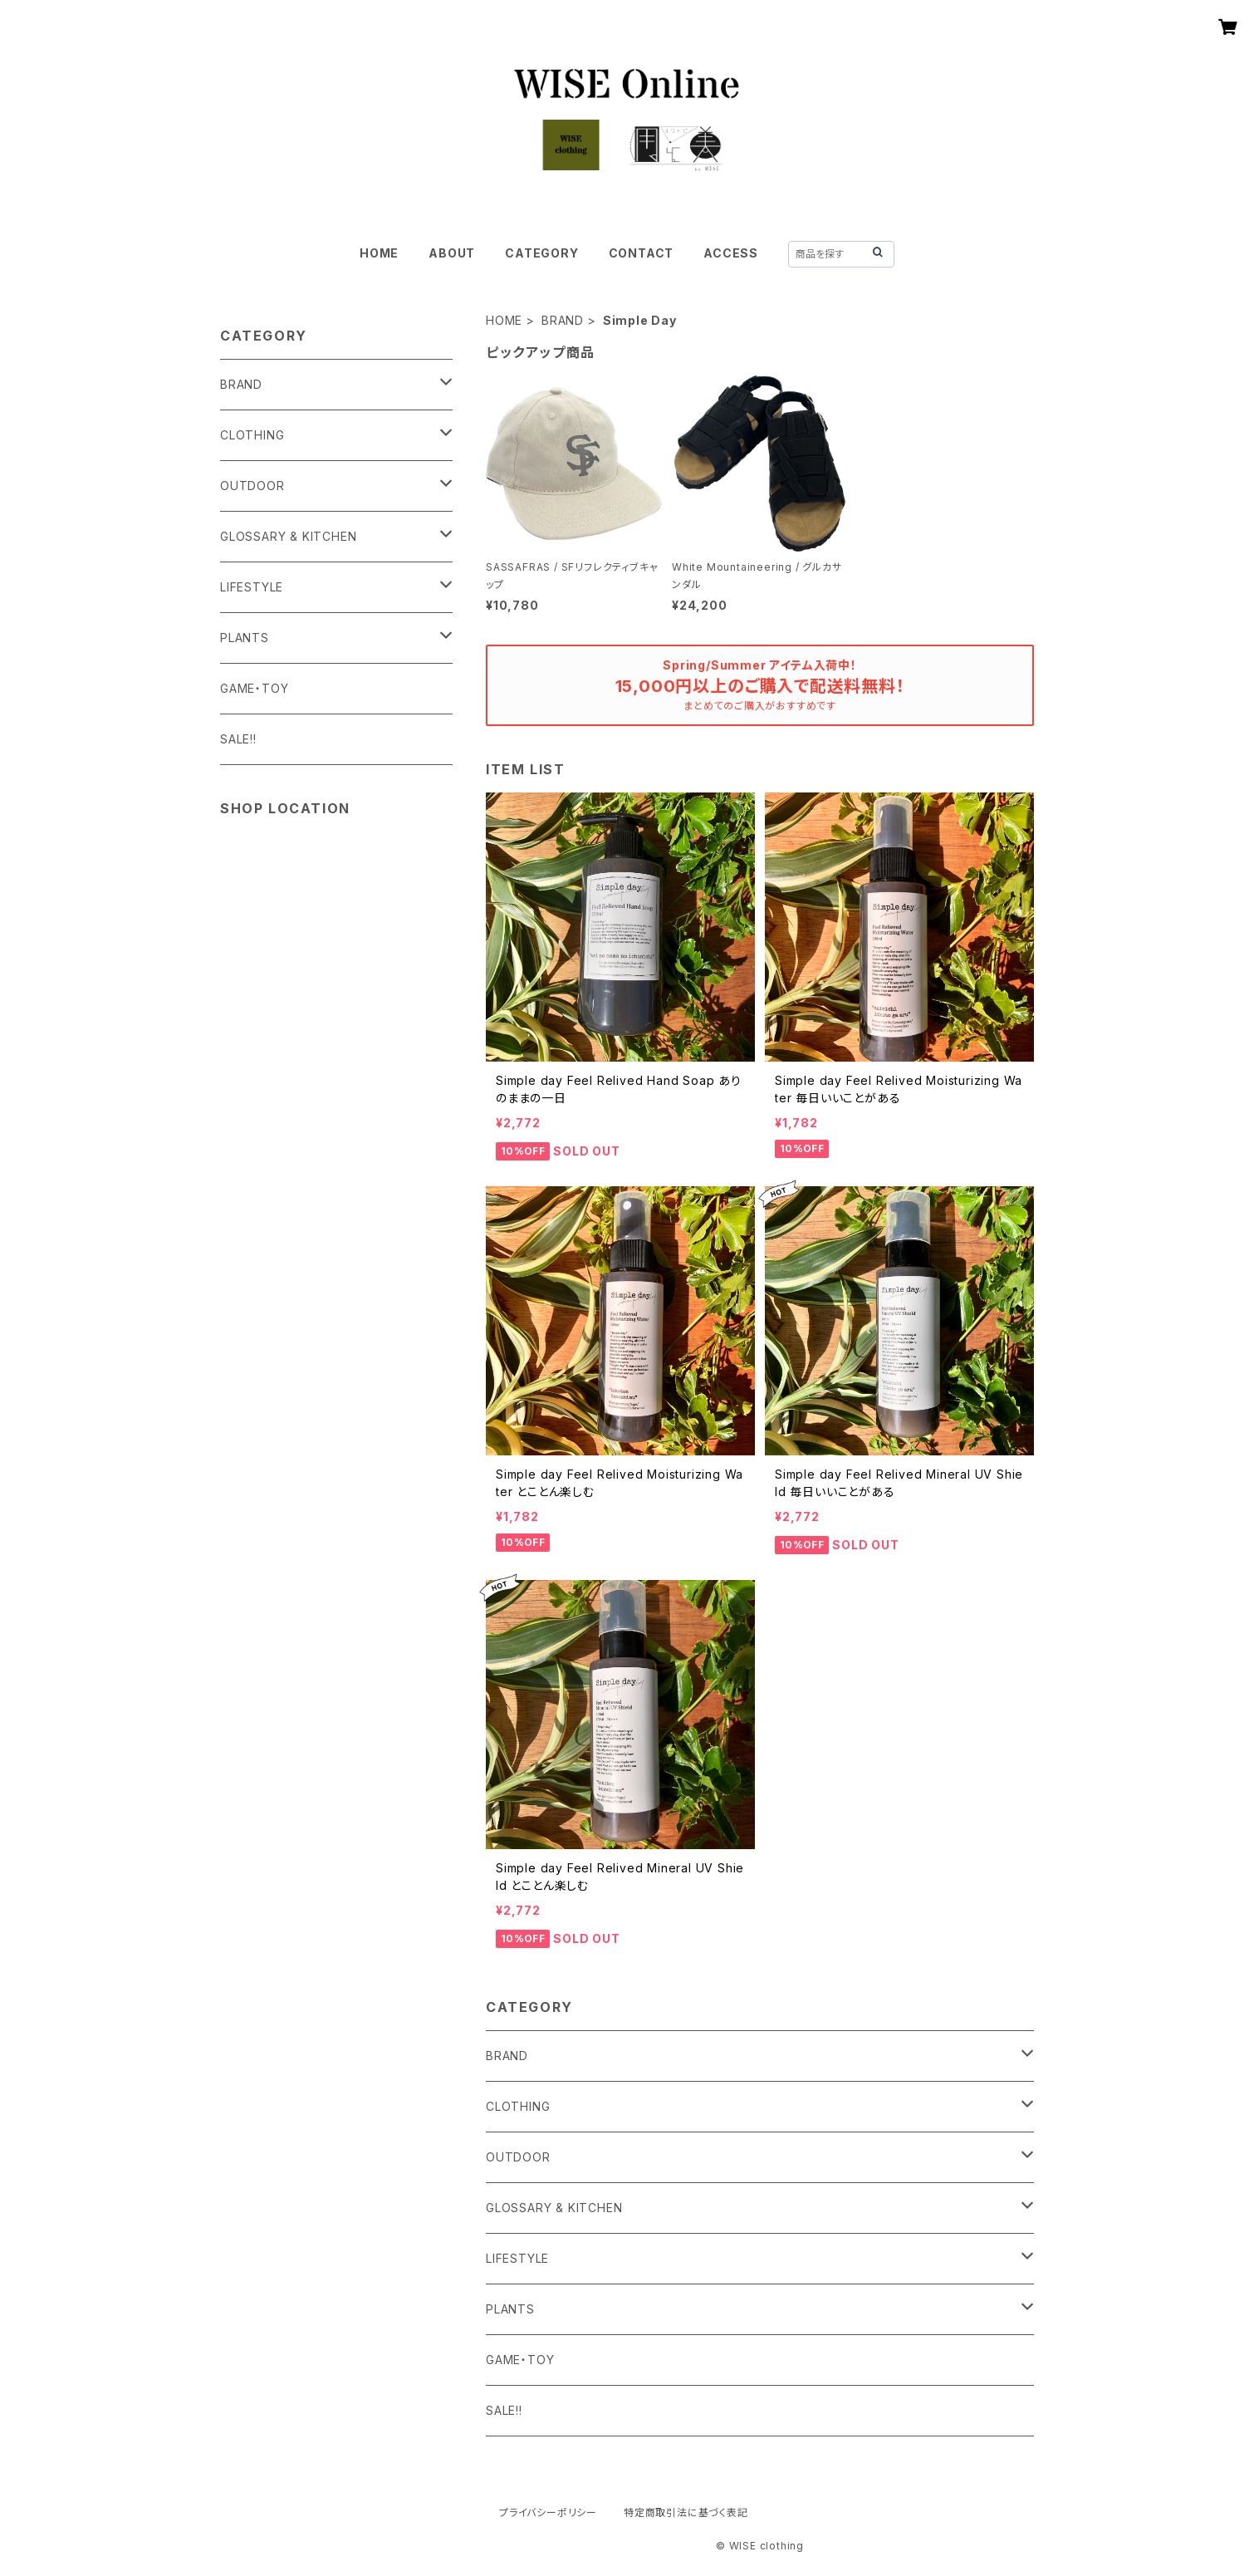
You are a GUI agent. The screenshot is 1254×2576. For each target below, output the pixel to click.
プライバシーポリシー (548, 2512)
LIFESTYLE (517, 2258)
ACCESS (730, 253)
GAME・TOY (520, 2360)
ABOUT (452, 253)
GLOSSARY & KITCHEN (554, 2208)
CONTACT (641, 253)
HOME (379, 253)
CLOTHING (518, 2106)
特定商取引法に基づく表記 (686, 2512)
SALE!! (504, 2410)
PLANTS (510, 2309)
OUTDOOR (518, 2157)
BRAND (562, 320)
